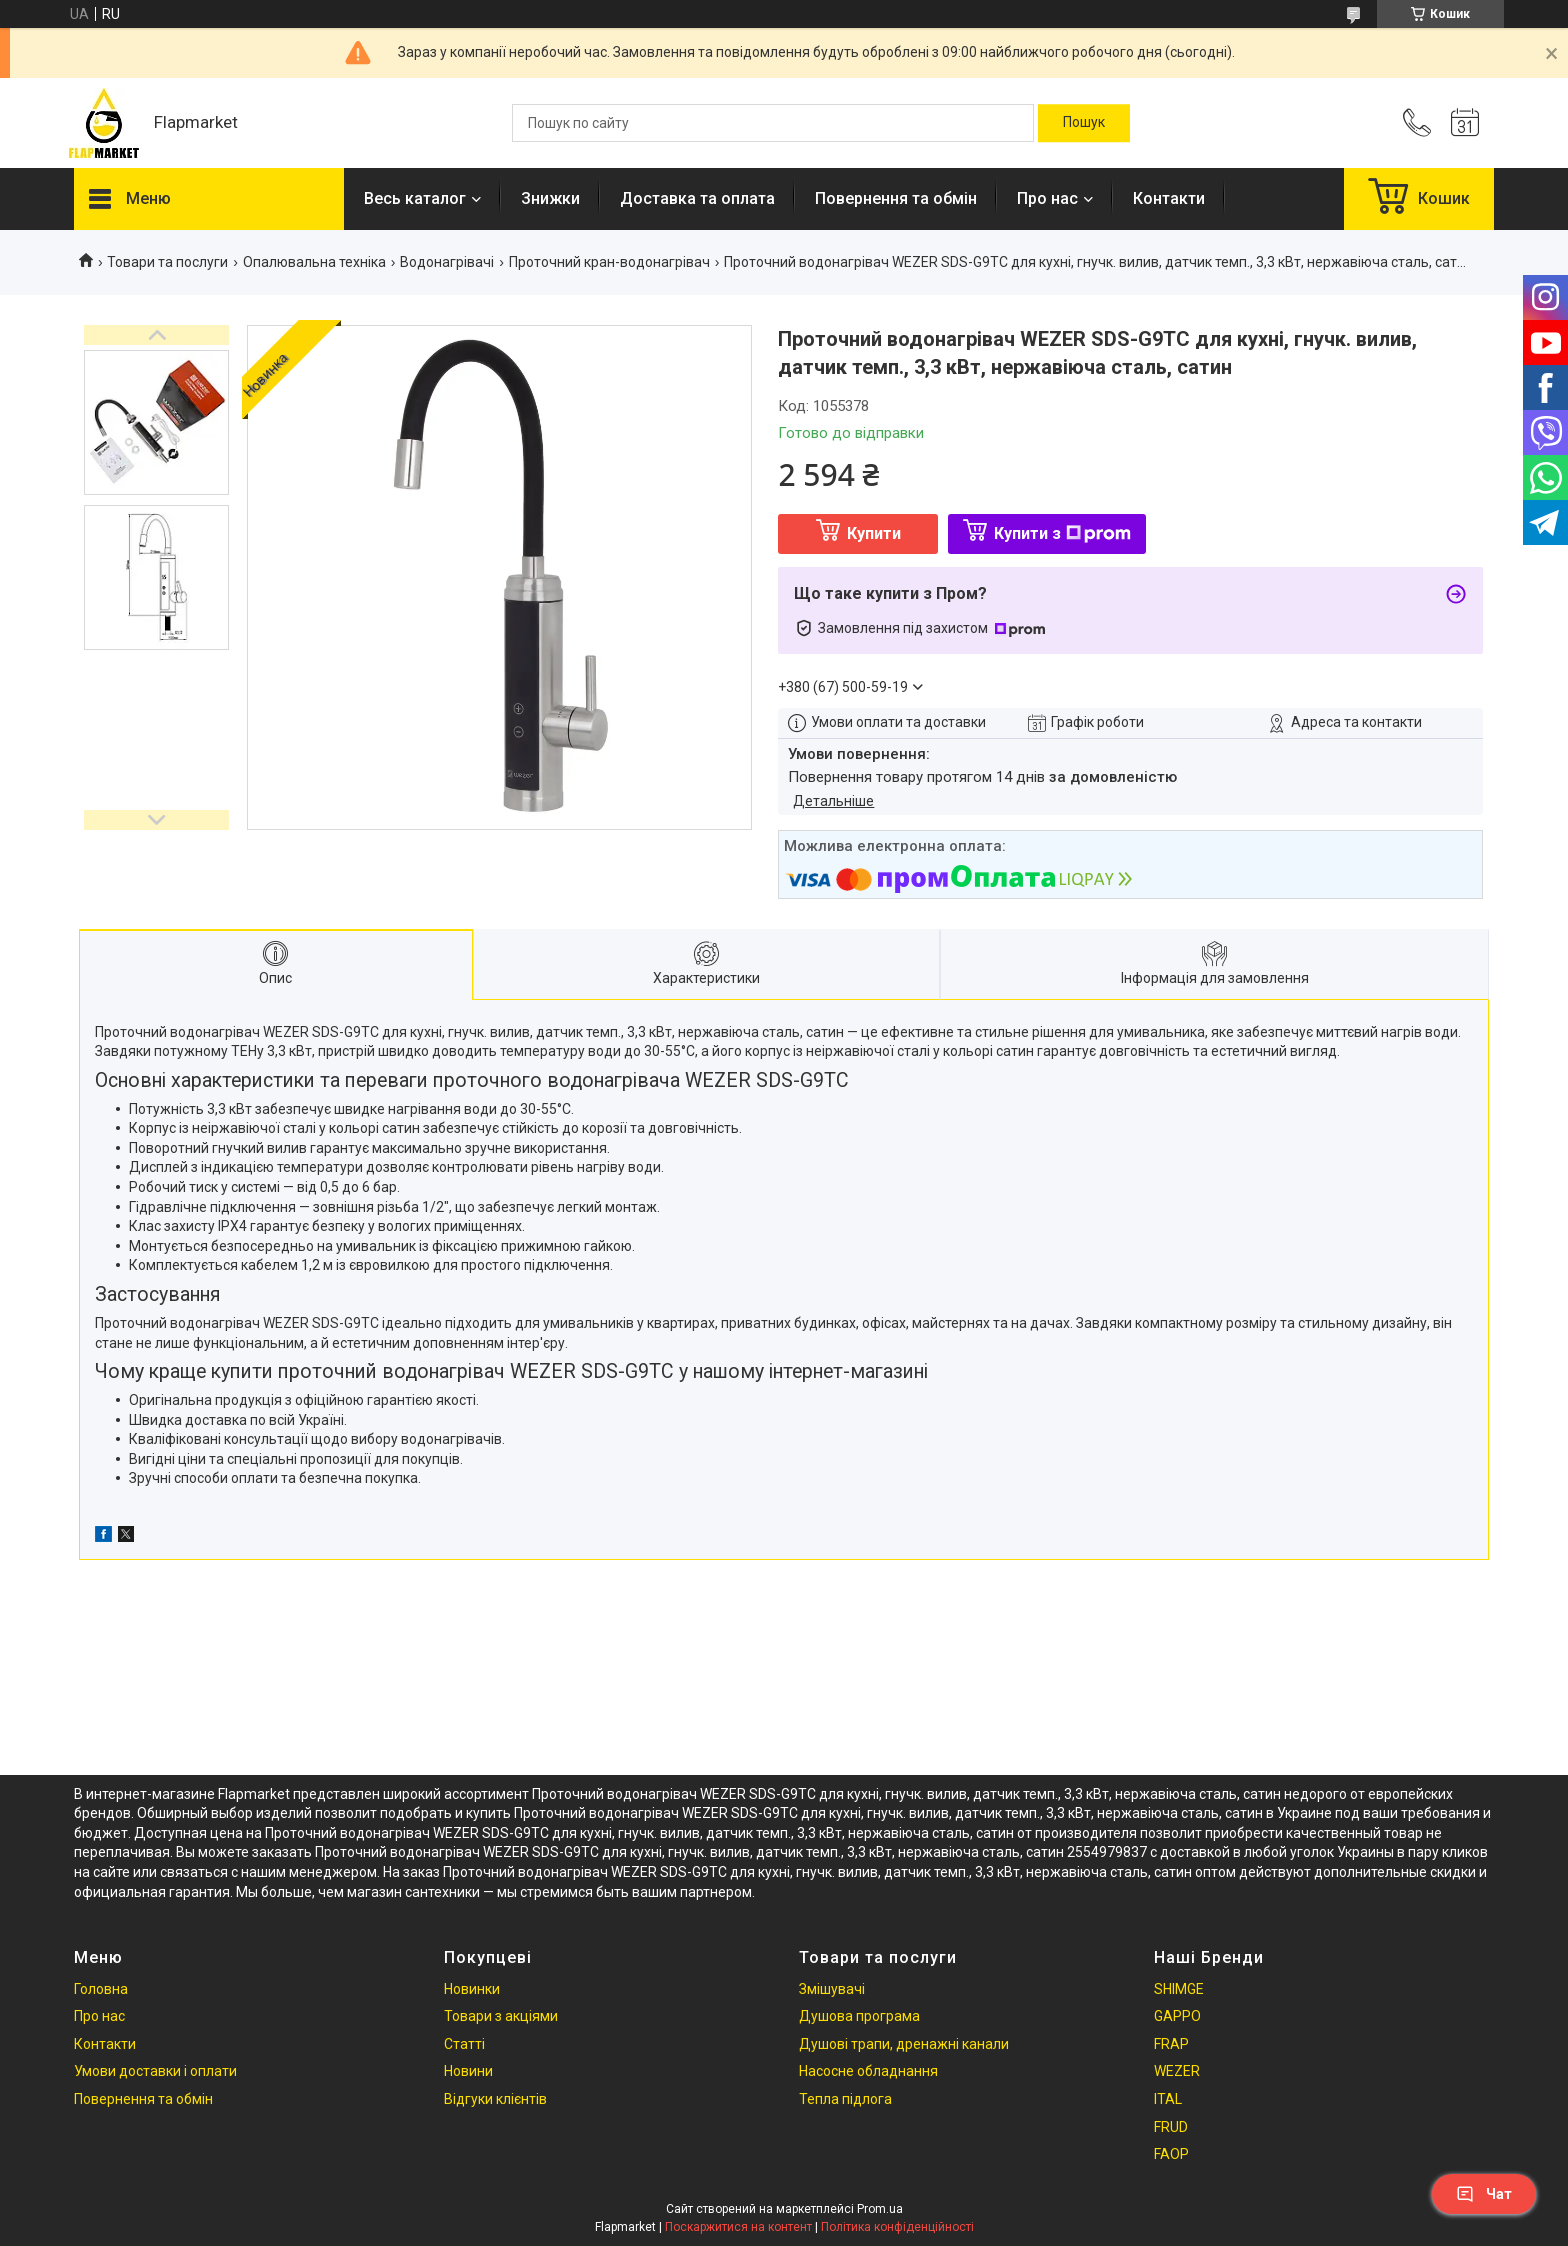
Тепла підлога (845, 2099)
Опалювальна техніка (314, 262)
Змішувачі (832, 1989)
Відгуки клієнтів (495, 2099)
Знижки (550, 198)
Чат (1484, 2194)
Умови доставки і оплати (155, 2071)
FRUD (1171, 2127)
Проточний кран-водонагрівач (609, 262)
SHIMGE (1179, 1989)
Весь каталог (415, 198)
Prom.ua (880, 2209)
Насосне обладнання (868, 2071)
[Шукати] (1084, 123)
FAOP (1171, 2154)
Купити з (1062, 533)
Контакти (1169, 198)
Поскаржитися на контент (738, 2227)
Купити (874, 533)
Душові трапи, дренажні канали (904, 2044)
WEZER (1177, 2071)
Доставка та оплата (697, 198)
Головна (101, 1989)
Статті (464, 2044)
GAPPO (1177, 2016)
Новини (468, 2071)
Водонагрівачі (447, 262)
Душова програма (859, 2016)
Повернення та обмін (896, 198)
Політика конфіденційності (897, 2227)
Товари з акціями (501, 2016)
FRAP (1171, 2044)
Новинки (472, 1989)
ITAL (1168, 2099)
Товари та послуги (167, 262)
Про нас (1047, 198)
